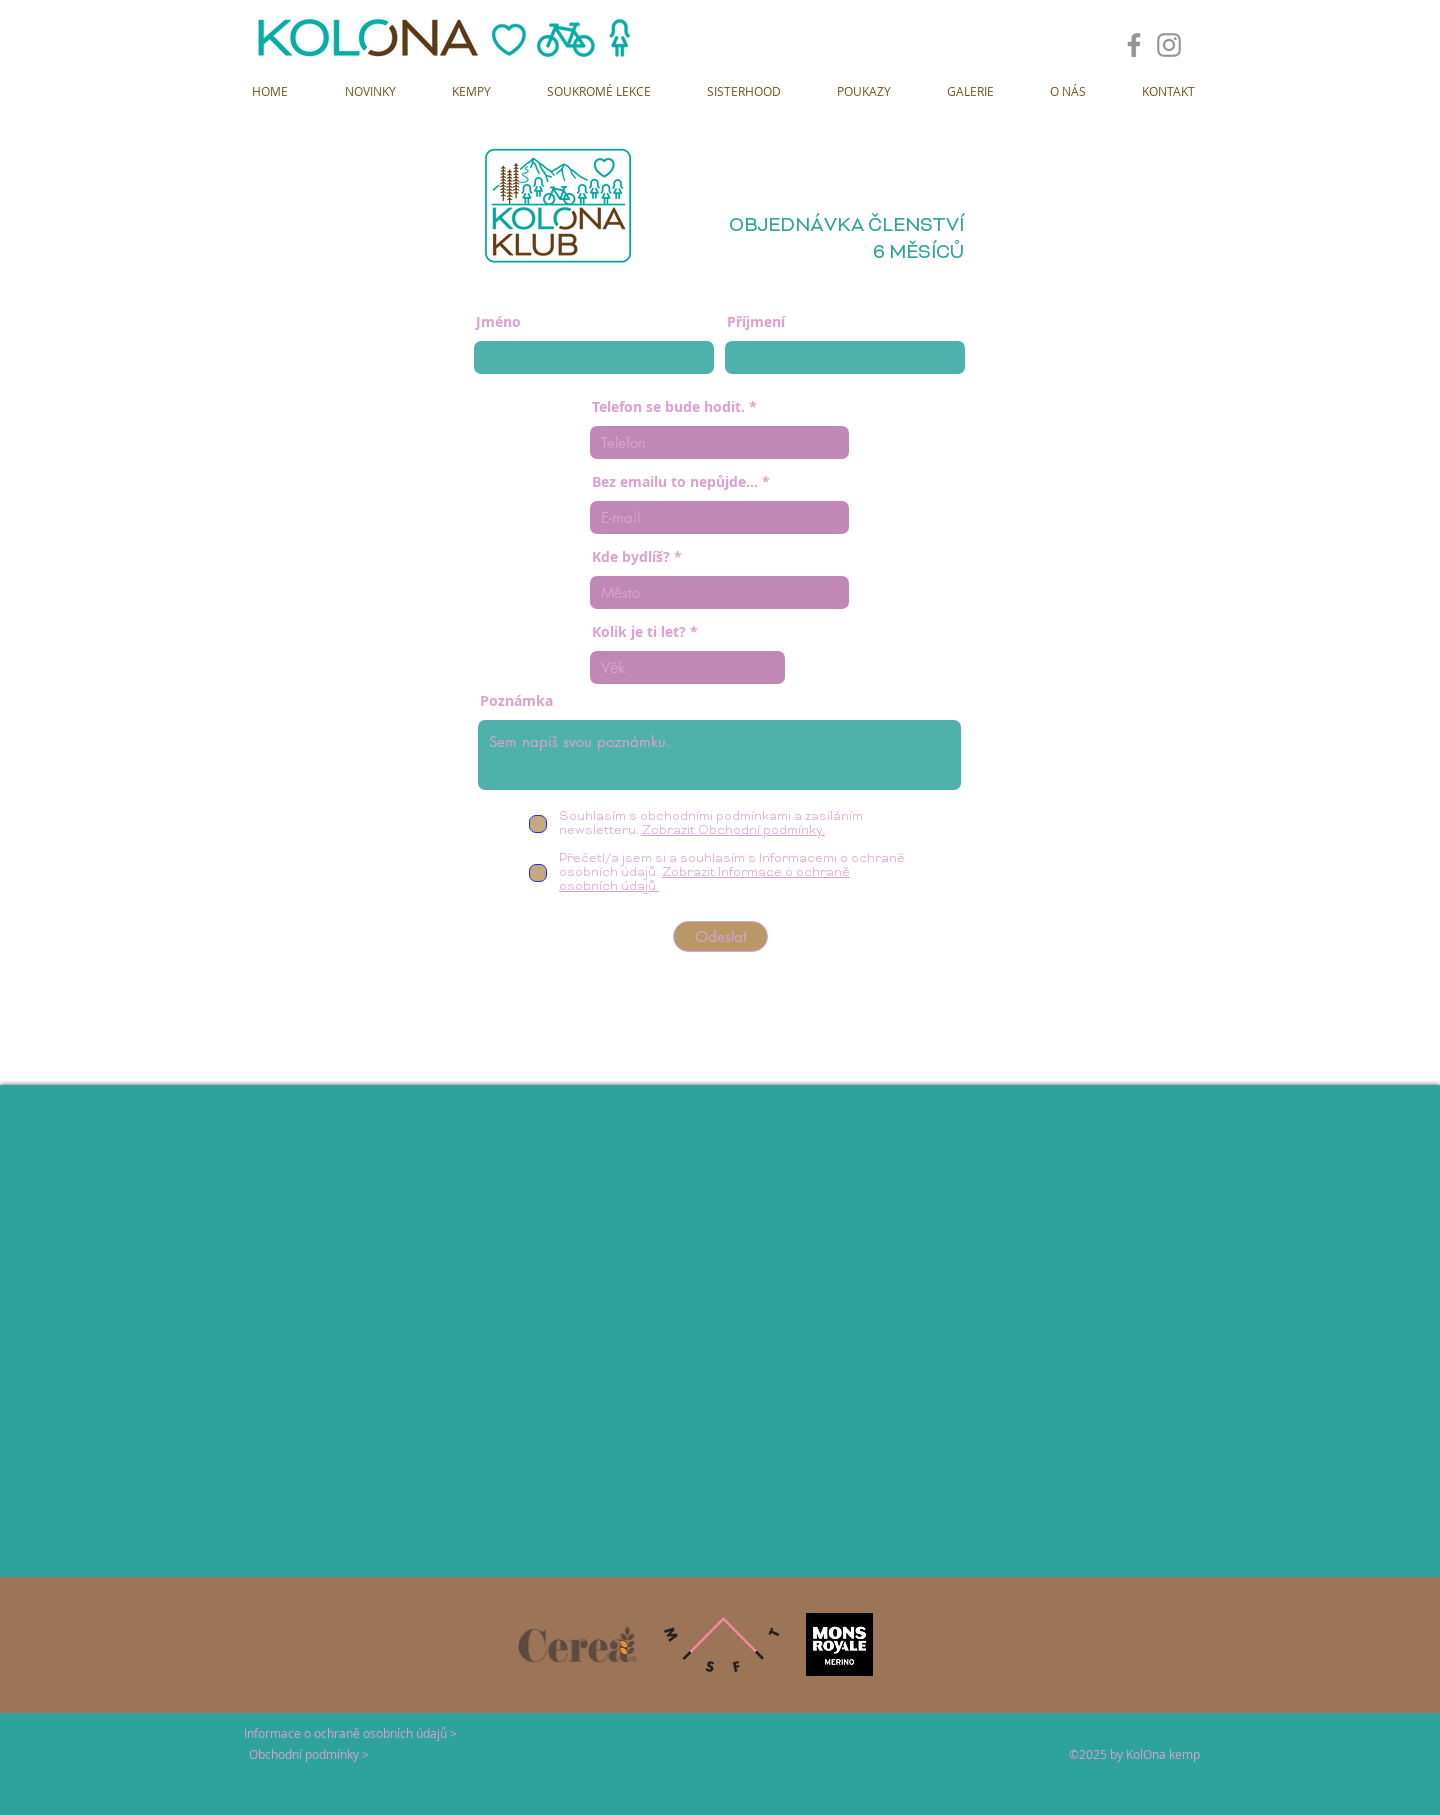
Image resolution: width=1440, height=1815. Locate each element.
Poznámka (516, 701)
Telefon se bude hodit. (668, 407)
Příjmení (756, 322)
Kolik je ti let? (639, 632)
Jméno (498, 322)
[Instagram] (1169, 45)
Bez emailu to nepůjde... (675, 482)
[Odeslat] (720, 936)
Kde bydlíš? (631, 557)
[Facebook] (1134, 45)
